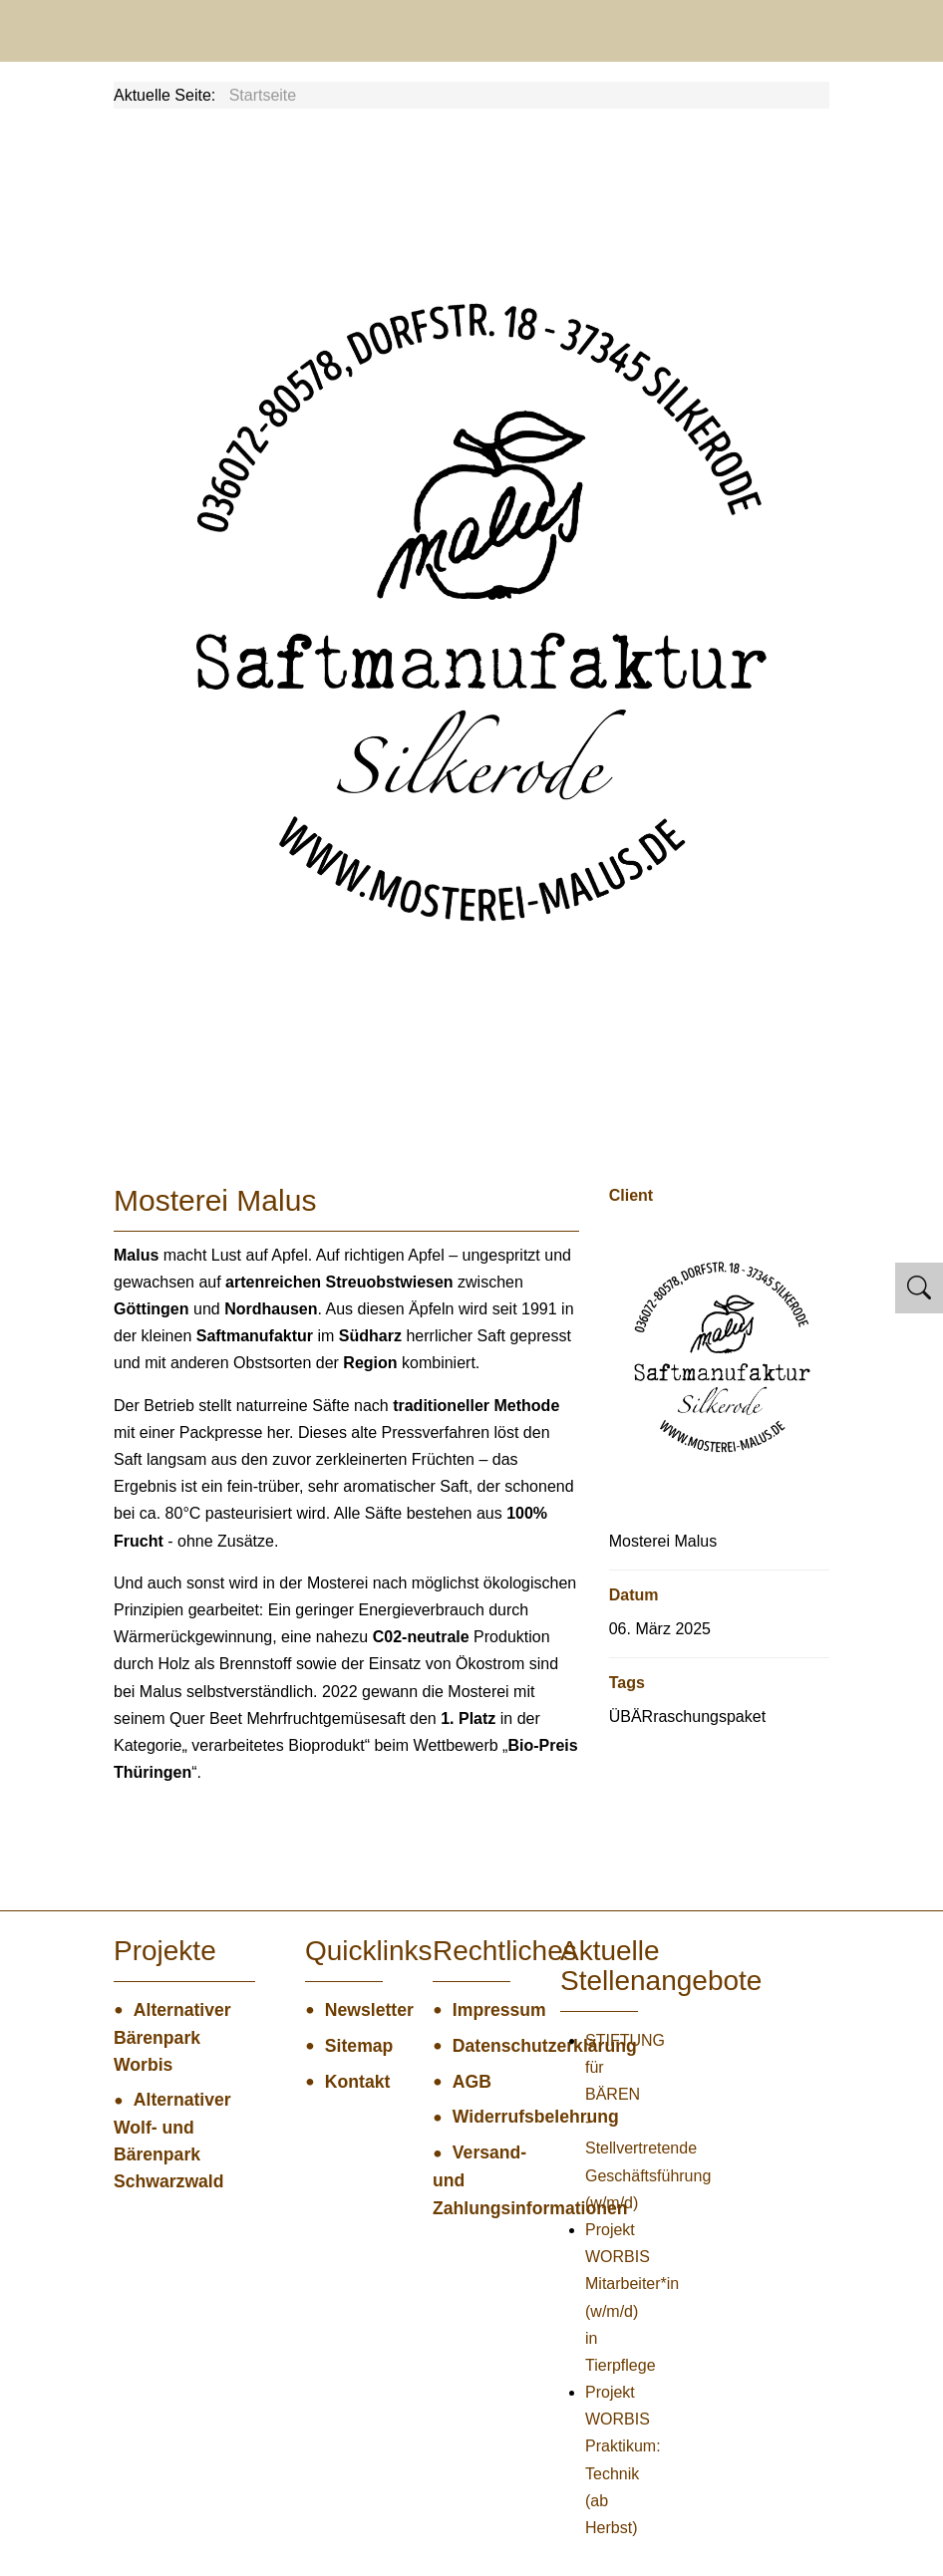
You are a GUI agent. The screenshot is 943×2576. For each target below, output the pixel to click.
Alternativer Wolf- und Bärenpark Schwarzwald (172, 2140)
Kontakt (354, 2082)
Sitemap (354, 2046)
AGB (472, 2082)
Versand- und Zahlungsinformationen (471, 2180)
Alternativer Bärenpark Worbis (172, 2037)
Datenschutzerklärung (481, 2046)
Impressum (481, 2010)
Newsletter (354, 2010)
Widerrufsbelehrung (481, 2117)
